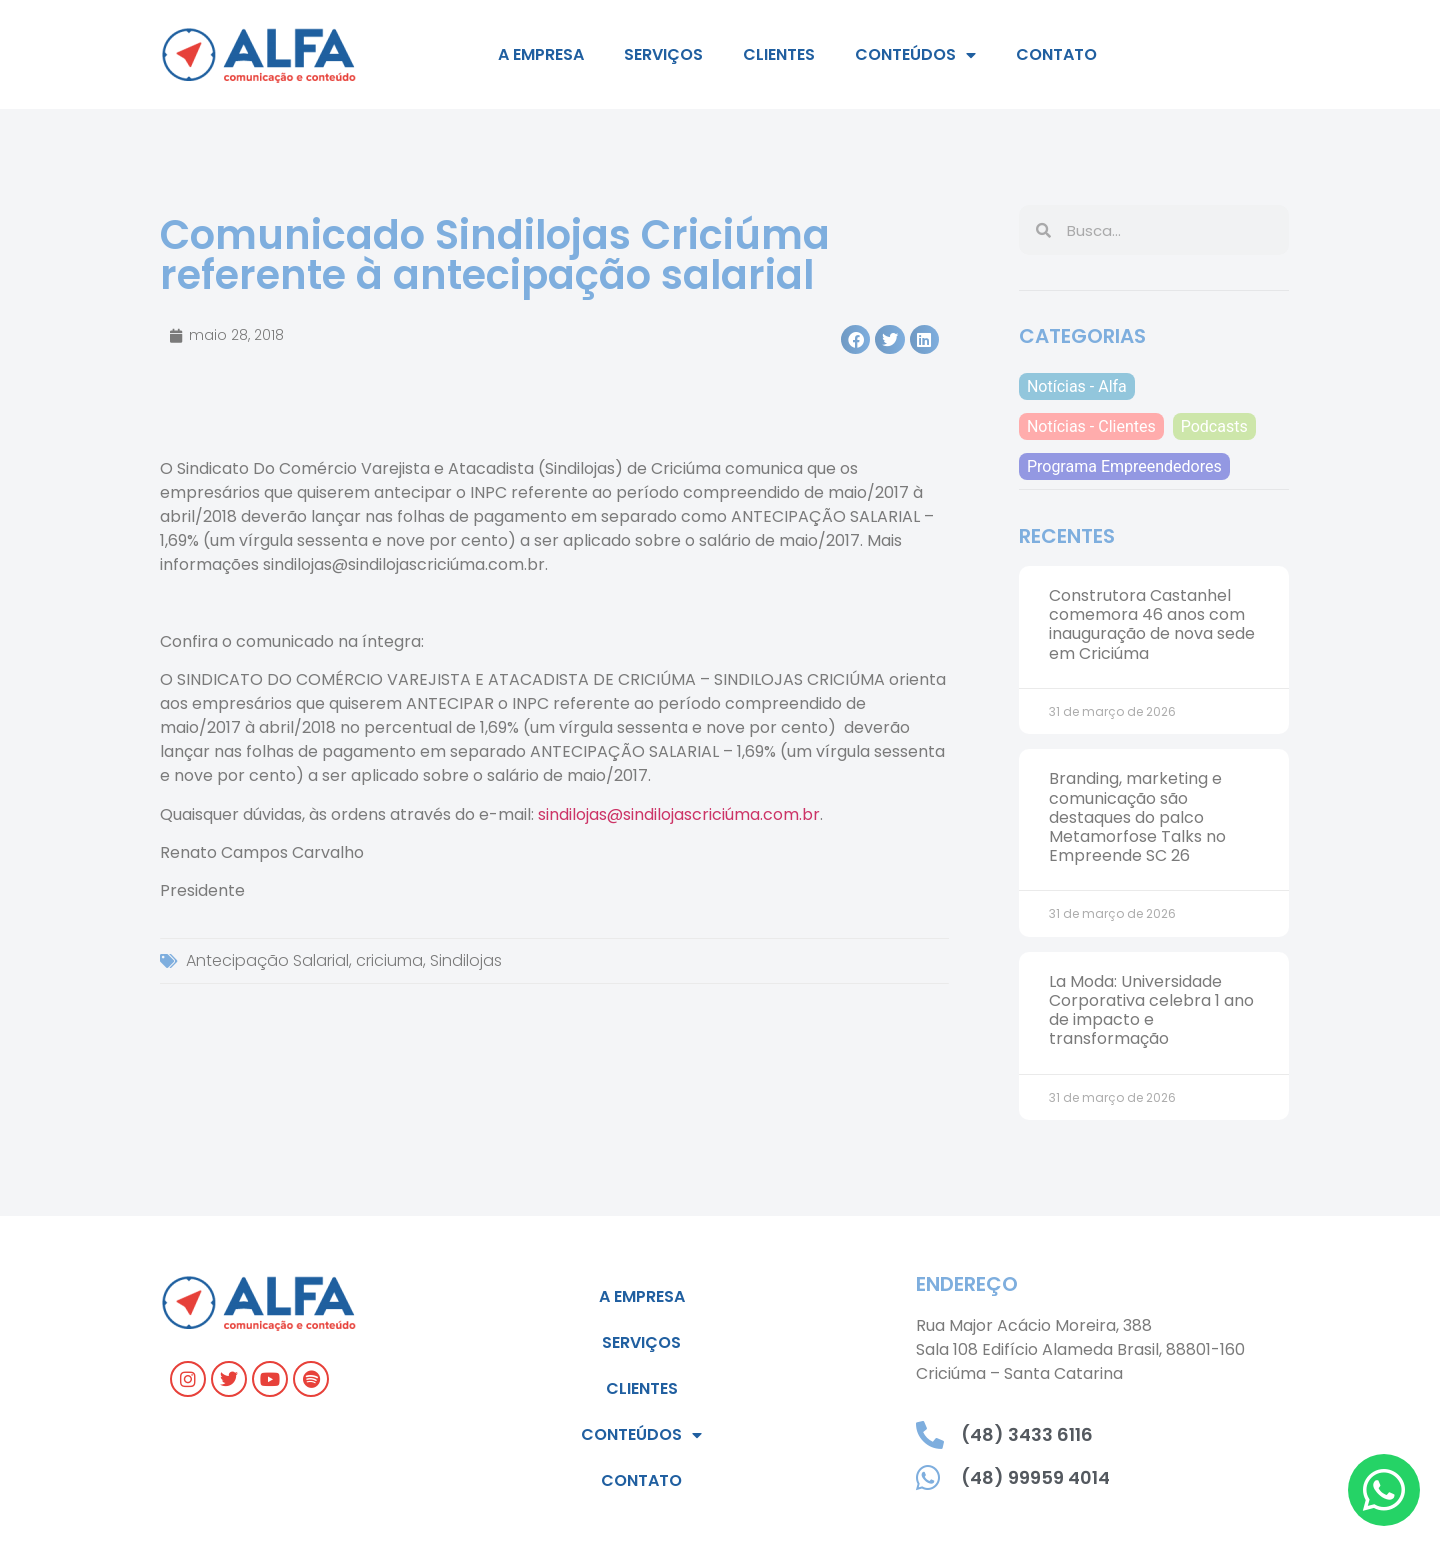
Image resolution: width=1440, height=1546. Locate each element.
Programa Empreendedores (1124, 466)
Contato (1056, 54)
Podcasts (1214, 426)
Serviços (663, 54)
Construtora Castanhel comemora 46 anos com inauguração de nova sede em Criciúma (1152, 624)
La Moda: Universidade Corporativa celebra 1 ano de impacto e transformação (1151, 1010)
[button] (855, 339)
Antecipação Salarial (267, 960)
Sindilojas (466, 960)
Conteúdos (915, 55)
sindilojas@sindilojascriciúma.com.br (679, 814)
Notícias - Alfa (1077, 386)
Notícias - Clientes (1091, 426)
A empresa (541, 54)
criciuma (389, 960)
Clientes (779, 54)
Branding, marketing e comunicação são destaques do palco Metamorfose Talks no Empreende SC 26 (1137, 817)
